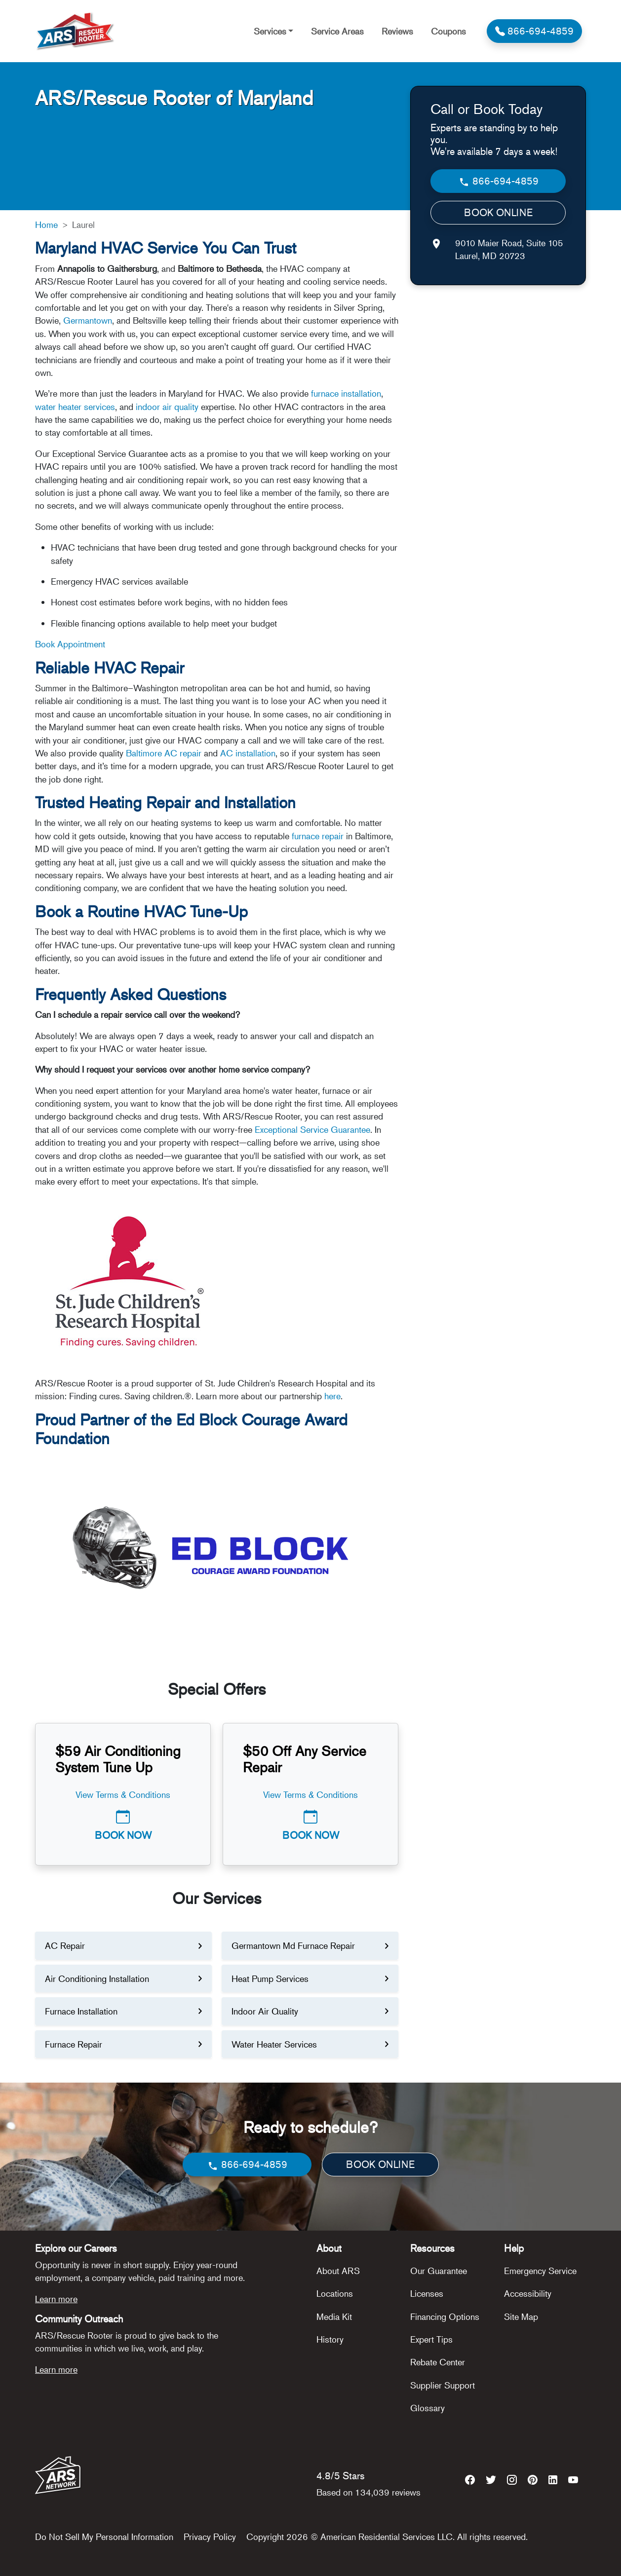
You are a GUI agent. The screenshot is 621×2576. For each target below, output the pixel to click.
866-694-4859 (498, 181)
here (332, 1395)
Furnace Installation (81, 2011)
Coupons (448, 31)
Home (46, 224)
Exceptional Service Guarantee (312, 1129)
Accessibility (527, 2293)
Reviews (397, 31)
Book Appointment (70, 643)
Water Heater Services (274, 2044)
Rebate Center (437, 2361)
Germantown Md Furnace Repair (293, 1945)
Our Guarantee (438, 2270)
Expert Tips (431, 2339)
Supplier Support (442, 2385)
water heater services (75, 406)
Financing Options (444, 2316)
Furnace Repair (73, 2044)
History (330, 2339)
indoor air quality (167, 406)
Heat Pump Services (270, 1978)
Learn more (56, 2298)
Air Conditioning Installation (97, 1978)
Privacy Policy (210, 2536)
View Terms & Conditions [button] (123, 1794)
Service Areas (337, 31)
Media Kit (334, 2316)
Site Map (521, 2316)
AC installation (247, 752)
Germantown (87, 320)
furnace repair (318, 835)
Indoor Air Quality (265, 2011)
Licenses (426, 2293)
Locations (334, 2293)
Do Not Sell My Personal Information (104, 2536)
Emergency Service (540, 2270)
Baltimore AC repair (163, 752)
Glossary (427, 2407)
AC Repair (65, 1945)
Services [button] (270, 31)
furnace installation (346, 393)
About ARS (338, 2270)
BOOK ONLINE (498, 212)
